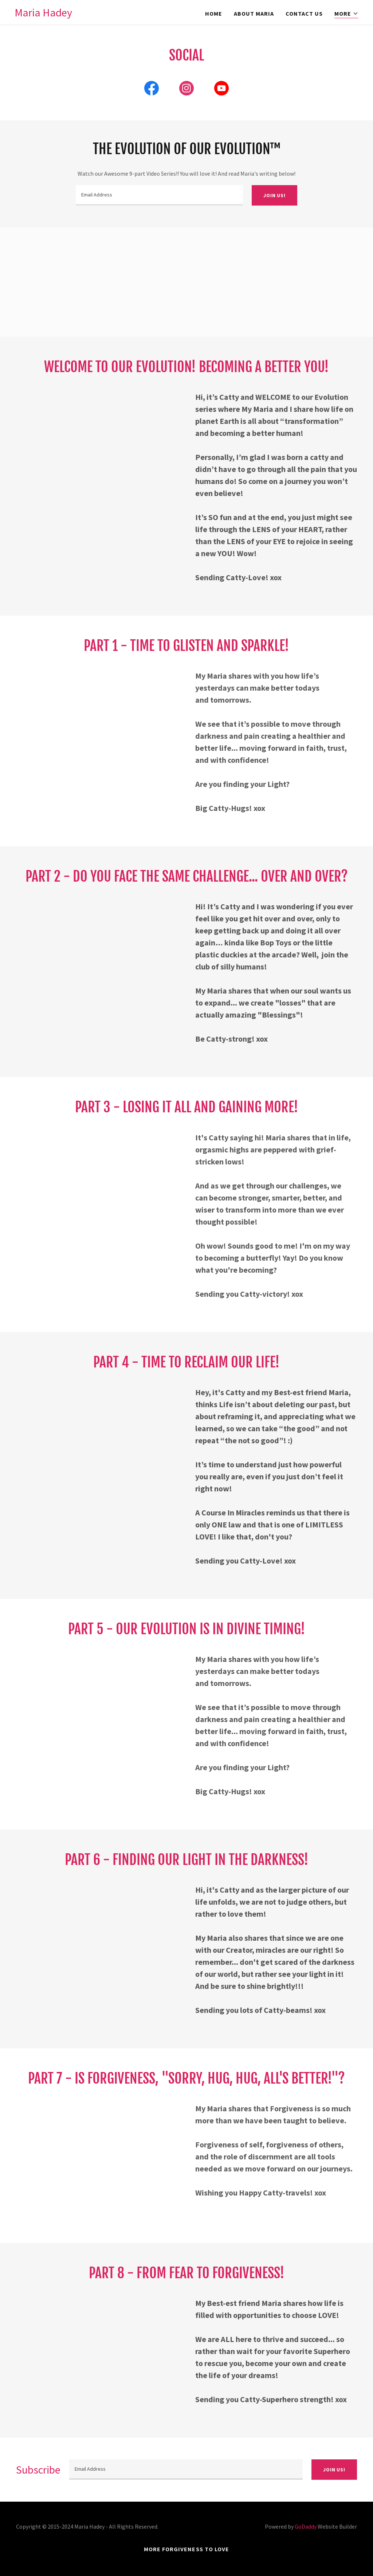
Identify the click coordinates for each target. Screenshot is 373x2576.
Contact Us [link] (304, 13)
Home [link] (213, 13)
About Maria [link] (254, 13)
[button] (346, 13)
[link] (43, 14)
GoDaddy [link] (306, 2526)
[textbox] (159, 195)
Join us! (274, 195)
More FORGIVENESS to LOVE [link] (186, 2549)
